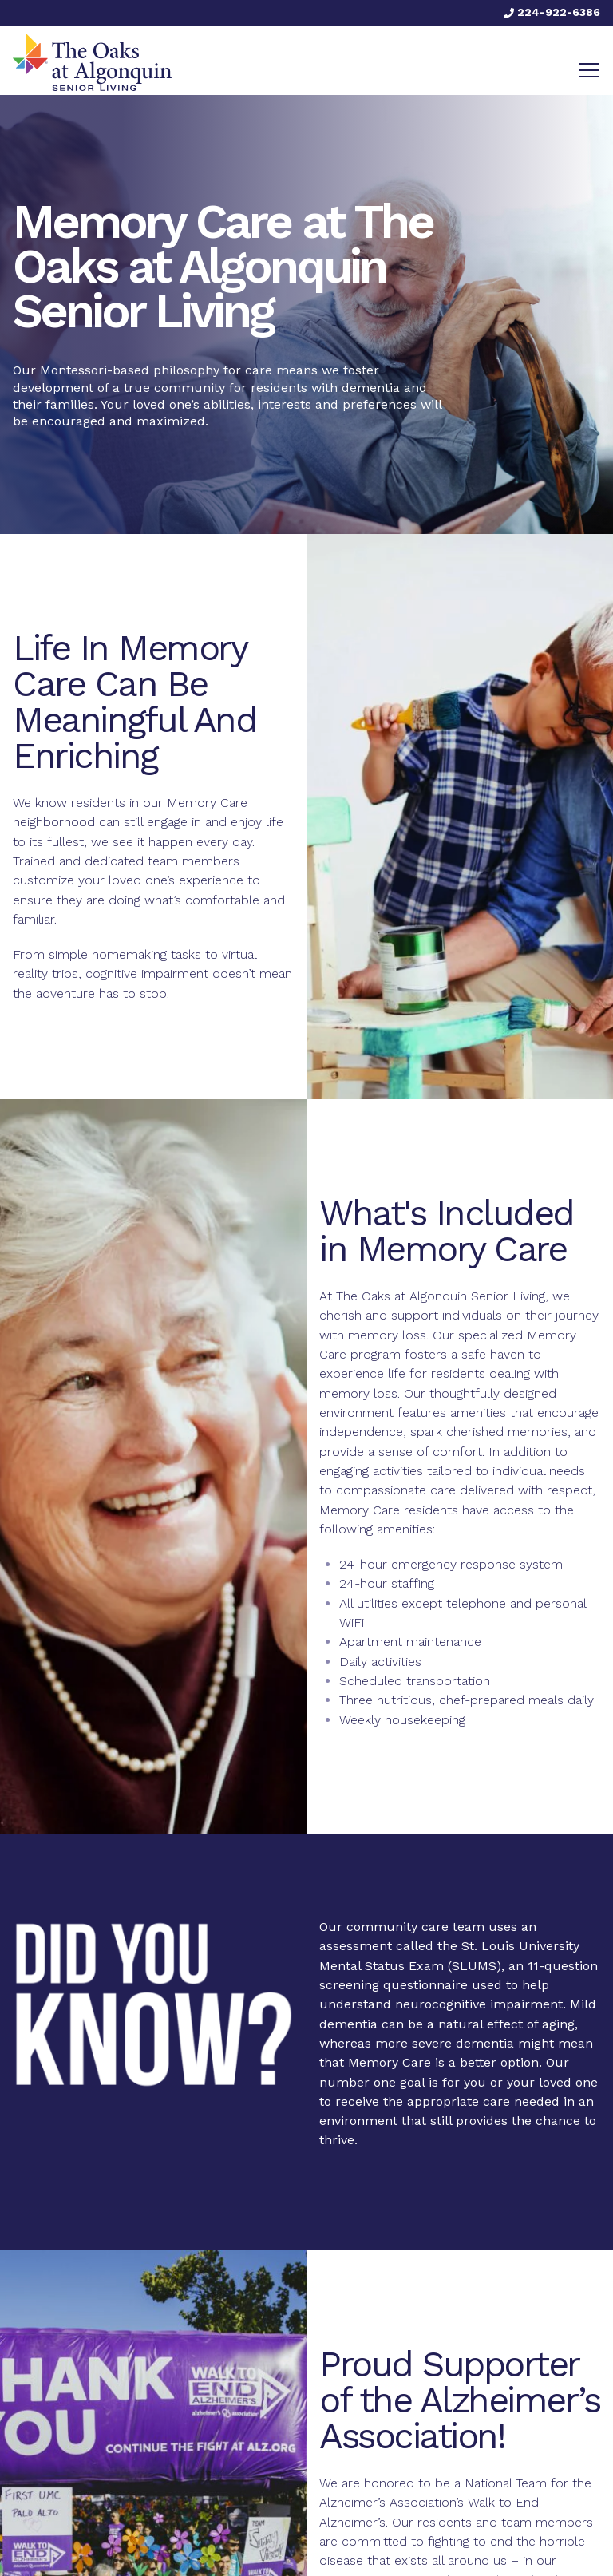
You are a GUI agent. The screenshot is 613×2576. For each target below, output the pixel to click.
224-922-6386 (552, 12)
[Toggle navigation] (589, 70)
